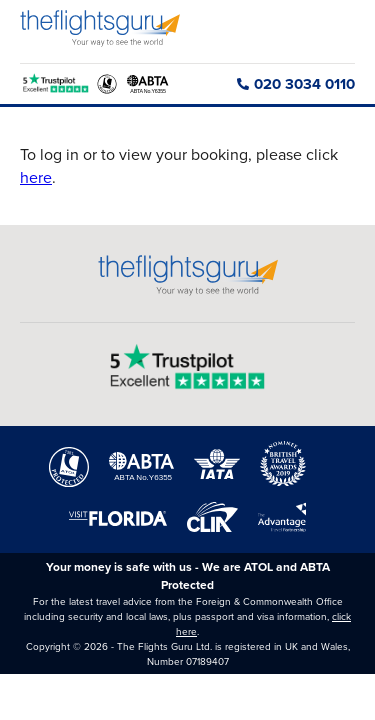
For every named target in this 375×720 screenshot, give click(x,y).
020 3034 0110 (296, 84)
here (36, 177)
